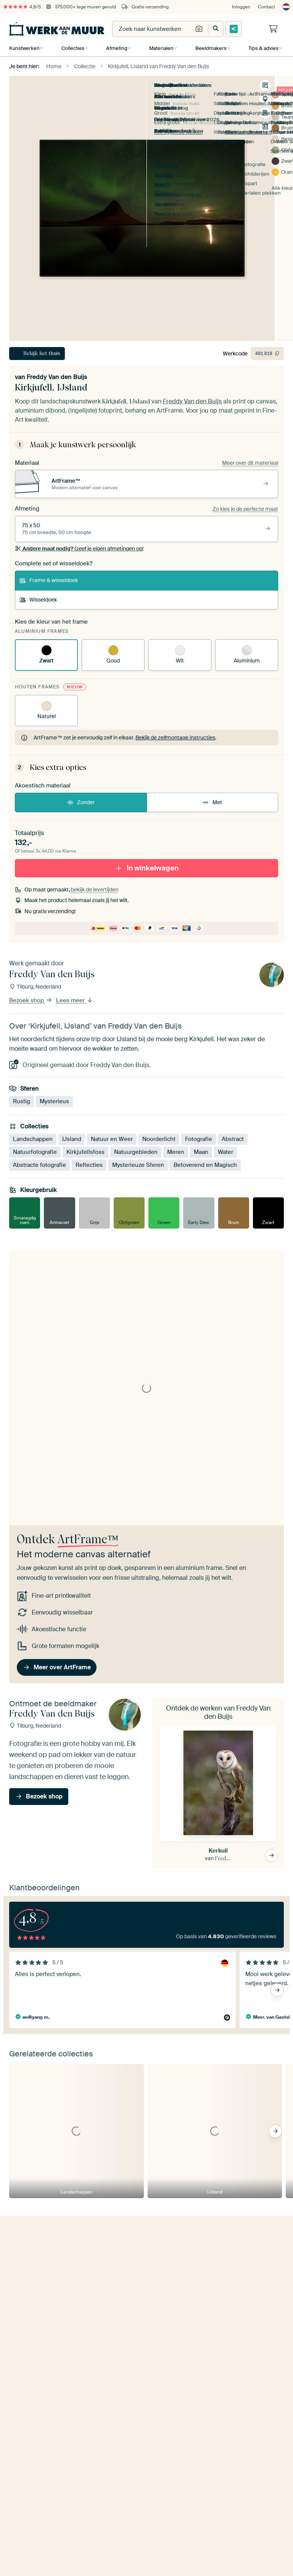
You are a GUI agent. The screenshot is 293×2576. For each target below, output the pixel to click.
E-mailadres (22, 2278)
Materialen (160, 48)
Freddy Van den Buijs (57, 377)
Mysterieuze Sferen (138, 1165)
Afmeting (116, 48)
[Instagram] (37, 2556)
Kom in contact (38, 2421)
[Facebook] (61, 2556)
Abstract (233, 1139)
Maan (201, 1152)
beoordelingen (44, 2482)
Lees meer (74, 1000)
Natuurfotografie (35, 1152)
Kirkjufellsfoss (85, 1152)
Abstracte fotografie (39, 1165)
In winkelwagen (146, 868)
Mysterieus (54, 1101)
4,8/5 (22, 7)
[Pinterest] (49, 2556)
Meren (175, 1152)
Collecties (72, 48)
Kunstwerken (24, 48)
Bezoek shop (30, 1000)
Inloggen (241, 7)
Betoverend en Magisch (205, 1165)
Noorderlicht (158, 1139)
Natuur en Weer (112, 1139)
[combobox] (153, 29)
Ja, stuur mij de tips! (41, 2315)
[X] (73, 2556)
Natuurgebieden (136, 1152)
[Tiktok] (85, 2556)
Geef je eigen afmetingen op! (79, 548)
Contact (266, 7)
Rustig (21, 1101)
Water (225, 1152)
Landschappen (33, 1139)
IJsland (71, 1139)
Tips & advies (261, 48)
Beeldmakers (209, 48)
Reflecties (89, 1165)
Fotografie (198, 1139)
